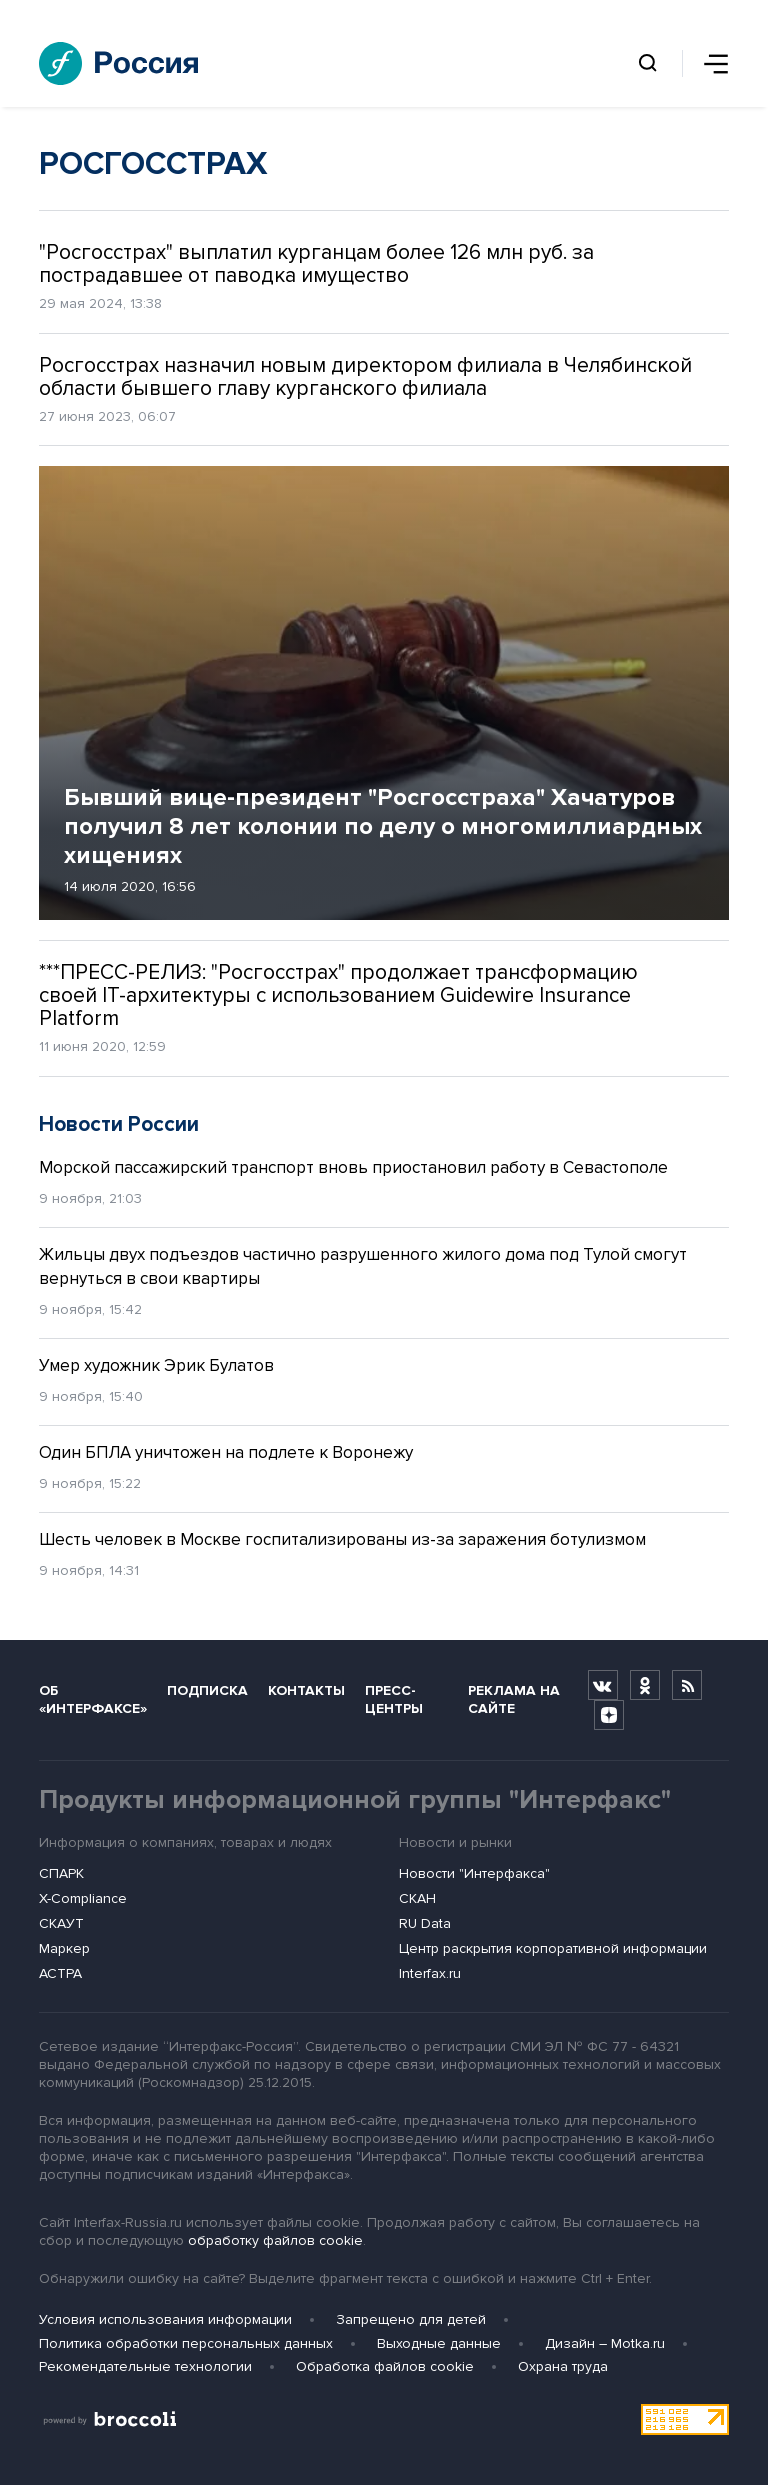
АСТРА (60, 1973)
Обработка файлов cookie (385, 2366)
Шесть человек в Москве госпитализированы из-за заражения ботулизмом (342, 1539)
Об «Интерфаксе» (93, 1699)
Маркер (64, 1948)
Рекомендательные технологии (145, 2366)
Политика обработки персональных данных (186, 2343)
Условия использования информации (165, 2319)
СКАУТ (61, 1923)
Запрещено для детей (411, 2319)
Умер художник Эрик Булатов (156, 1365)
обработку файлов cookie (275, 2240)
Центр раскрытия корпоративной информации (553, 1948)
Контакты (306, 1690)
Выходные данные (439, 2343)
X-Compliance (83, 1898)
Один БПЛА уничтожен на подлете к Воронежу (226, 1452)
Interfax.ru (430, 1973)
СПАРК (61, 1873)
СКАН (417, 1898)
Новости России (119, 1124)
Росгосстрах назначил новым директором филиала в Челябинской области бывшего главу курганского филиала (365, 377)
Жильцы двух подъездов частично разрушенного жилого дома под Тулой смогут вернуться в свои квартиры (363, 1266)
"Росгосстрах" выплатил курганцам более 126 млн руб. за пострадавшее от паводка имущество (316, 264)
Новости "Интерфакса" (474, 1873)
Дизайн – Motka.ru (605, 2343)
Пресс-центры (394, 1699)
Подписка (207, 1690)
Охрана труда (563, 2366)
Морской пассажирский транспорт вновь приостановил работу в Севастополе (353, 1167)
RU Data (425, 1923)
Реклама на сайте (514, 1699)
